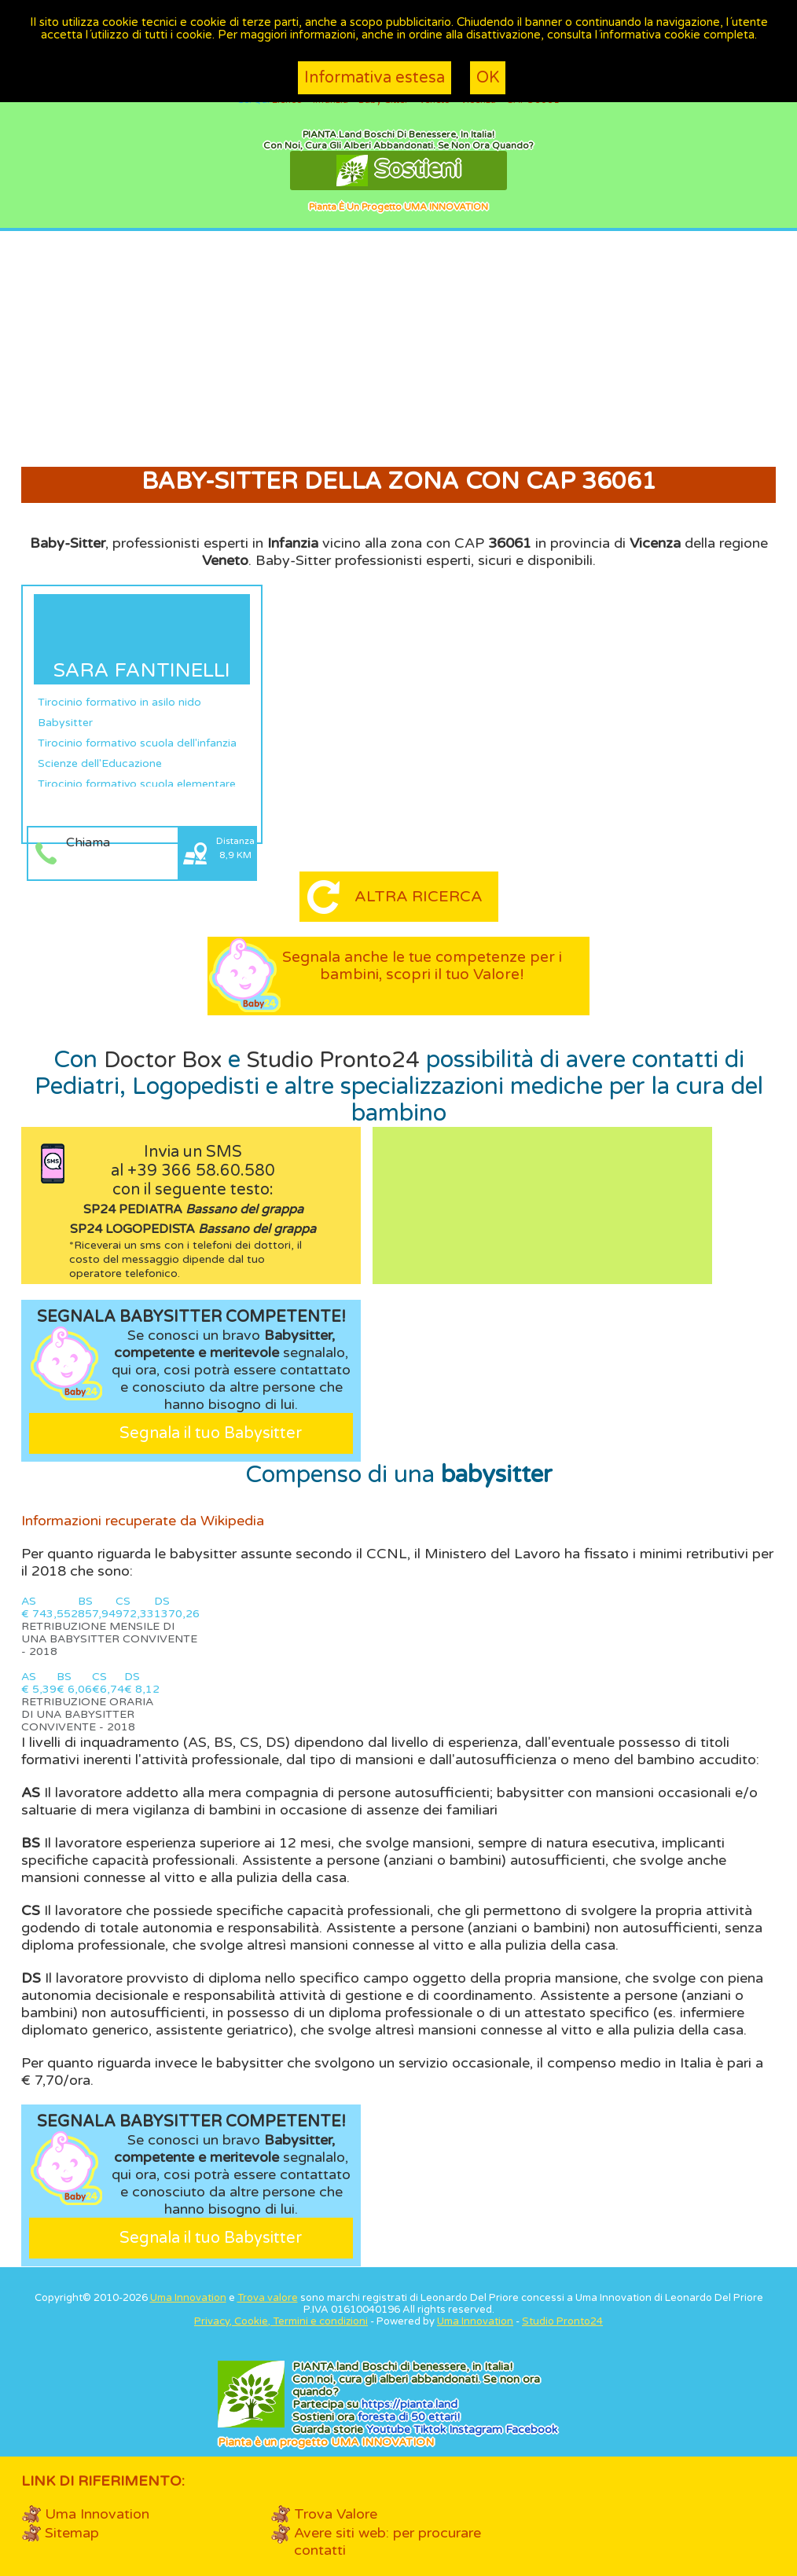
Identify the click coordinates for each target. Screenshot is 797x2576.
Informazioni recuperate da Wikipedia (142, 1520)
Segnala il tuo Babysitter (210, 1433)
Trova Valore (335, 2514)
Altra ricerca (418, 896)
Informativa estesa (374, 77)
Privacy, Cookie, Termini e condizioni (281, 2321)
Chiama (88, 842)
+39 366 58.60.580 (201, 1170)
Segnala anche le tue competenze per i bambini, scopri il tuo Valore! (422, 974)
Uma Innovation (188, 2298)
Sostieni (398, 170)
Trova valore (267, 2298)
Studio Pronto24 (336, 1059)
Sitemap (72, 2532)
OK (487, 77)
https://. (409, 2404)
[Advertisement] (398, 349)
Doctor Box (157, 1059)
